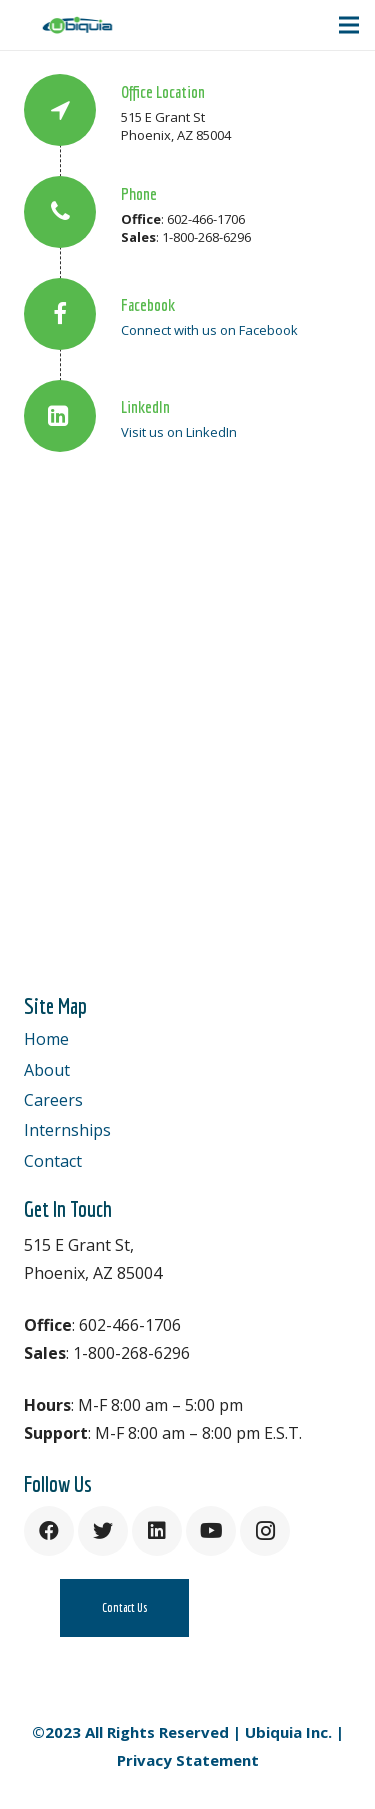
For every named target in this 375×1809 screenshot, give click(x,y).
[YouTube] (211, 1531)
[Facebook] (49, 1531)
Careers (53, 1100)
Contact (53, 1161)
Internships (67, 1130)
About (47, 1070)
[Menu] (349, 25)
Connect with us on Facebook (209, 330)
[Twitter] (103, 1531)
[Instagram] (265, 1531)
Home (46, 1039)
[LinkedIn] (157, 1531)
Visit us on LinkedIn (179, 432)
